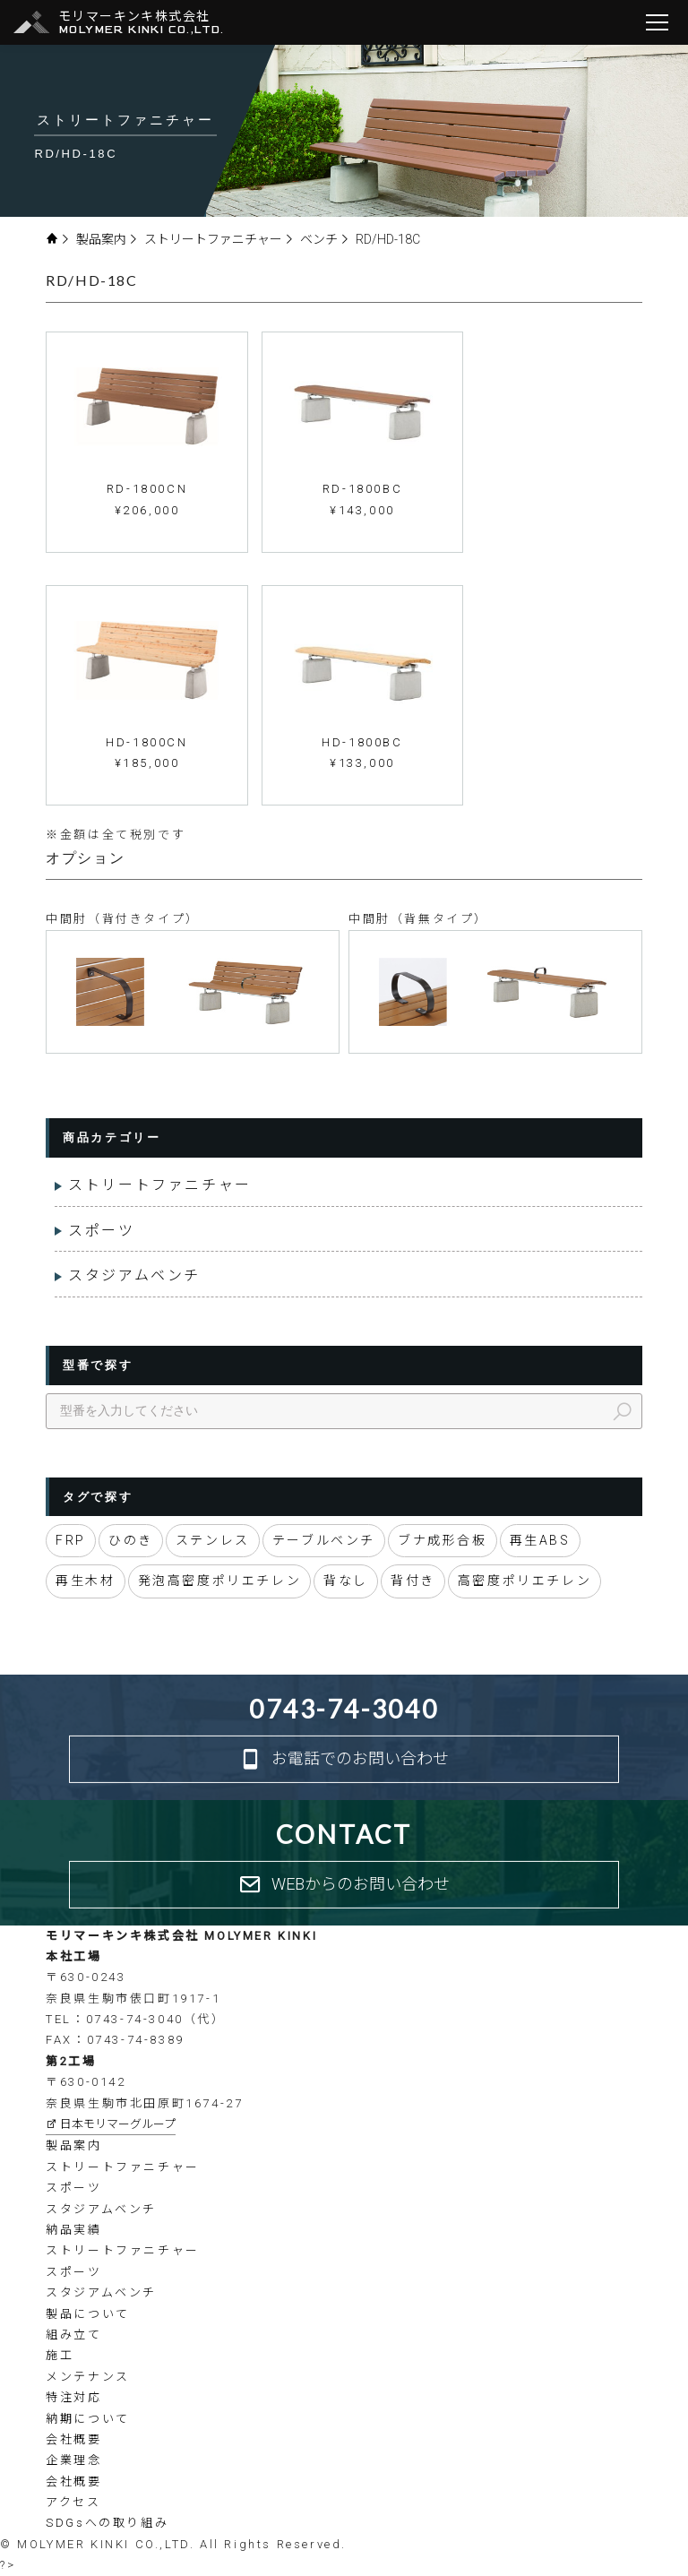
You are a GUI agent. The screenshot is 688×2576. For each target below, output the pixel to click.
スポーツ (101, 1230)
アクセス (73, 2502)
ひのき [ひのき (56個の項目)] (130, 1540)
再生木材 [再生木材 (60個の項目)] (85, 1580)
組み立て (73, 2334)
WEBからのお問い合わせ (344, 1885)
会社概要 (73, 2439)
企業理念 (73, 2460)
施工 (59, 2355)
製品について (88, 2314)
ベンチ (325, 239)
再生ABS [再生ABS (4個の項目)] (540, 1540)
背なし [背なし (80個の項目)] (345, 1580)
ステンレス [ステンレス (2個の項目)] (213, 1540)
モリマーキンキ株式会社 (141, 23)
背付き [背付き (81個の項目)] (413, 1580)
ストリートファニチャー (219, 239)
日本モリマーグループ (111, 2124)
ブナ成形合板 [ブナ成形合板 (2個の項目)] (442, 1540)
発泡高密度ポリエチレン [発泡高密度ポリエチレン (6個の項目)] (220, 1580)
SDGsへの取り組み (107, 2522)
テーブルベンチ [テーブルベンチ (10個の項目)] (323, 1540)
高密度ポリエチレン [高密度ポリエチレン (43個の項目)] (524, 1580)
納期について (88, 2418)
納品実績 (73, 2229)
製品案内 (107, 239)
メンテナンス (88, 2376)
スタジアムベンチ (134, 1275)
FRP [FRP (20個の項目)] (71, 1540)
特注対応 (73, 2397)
